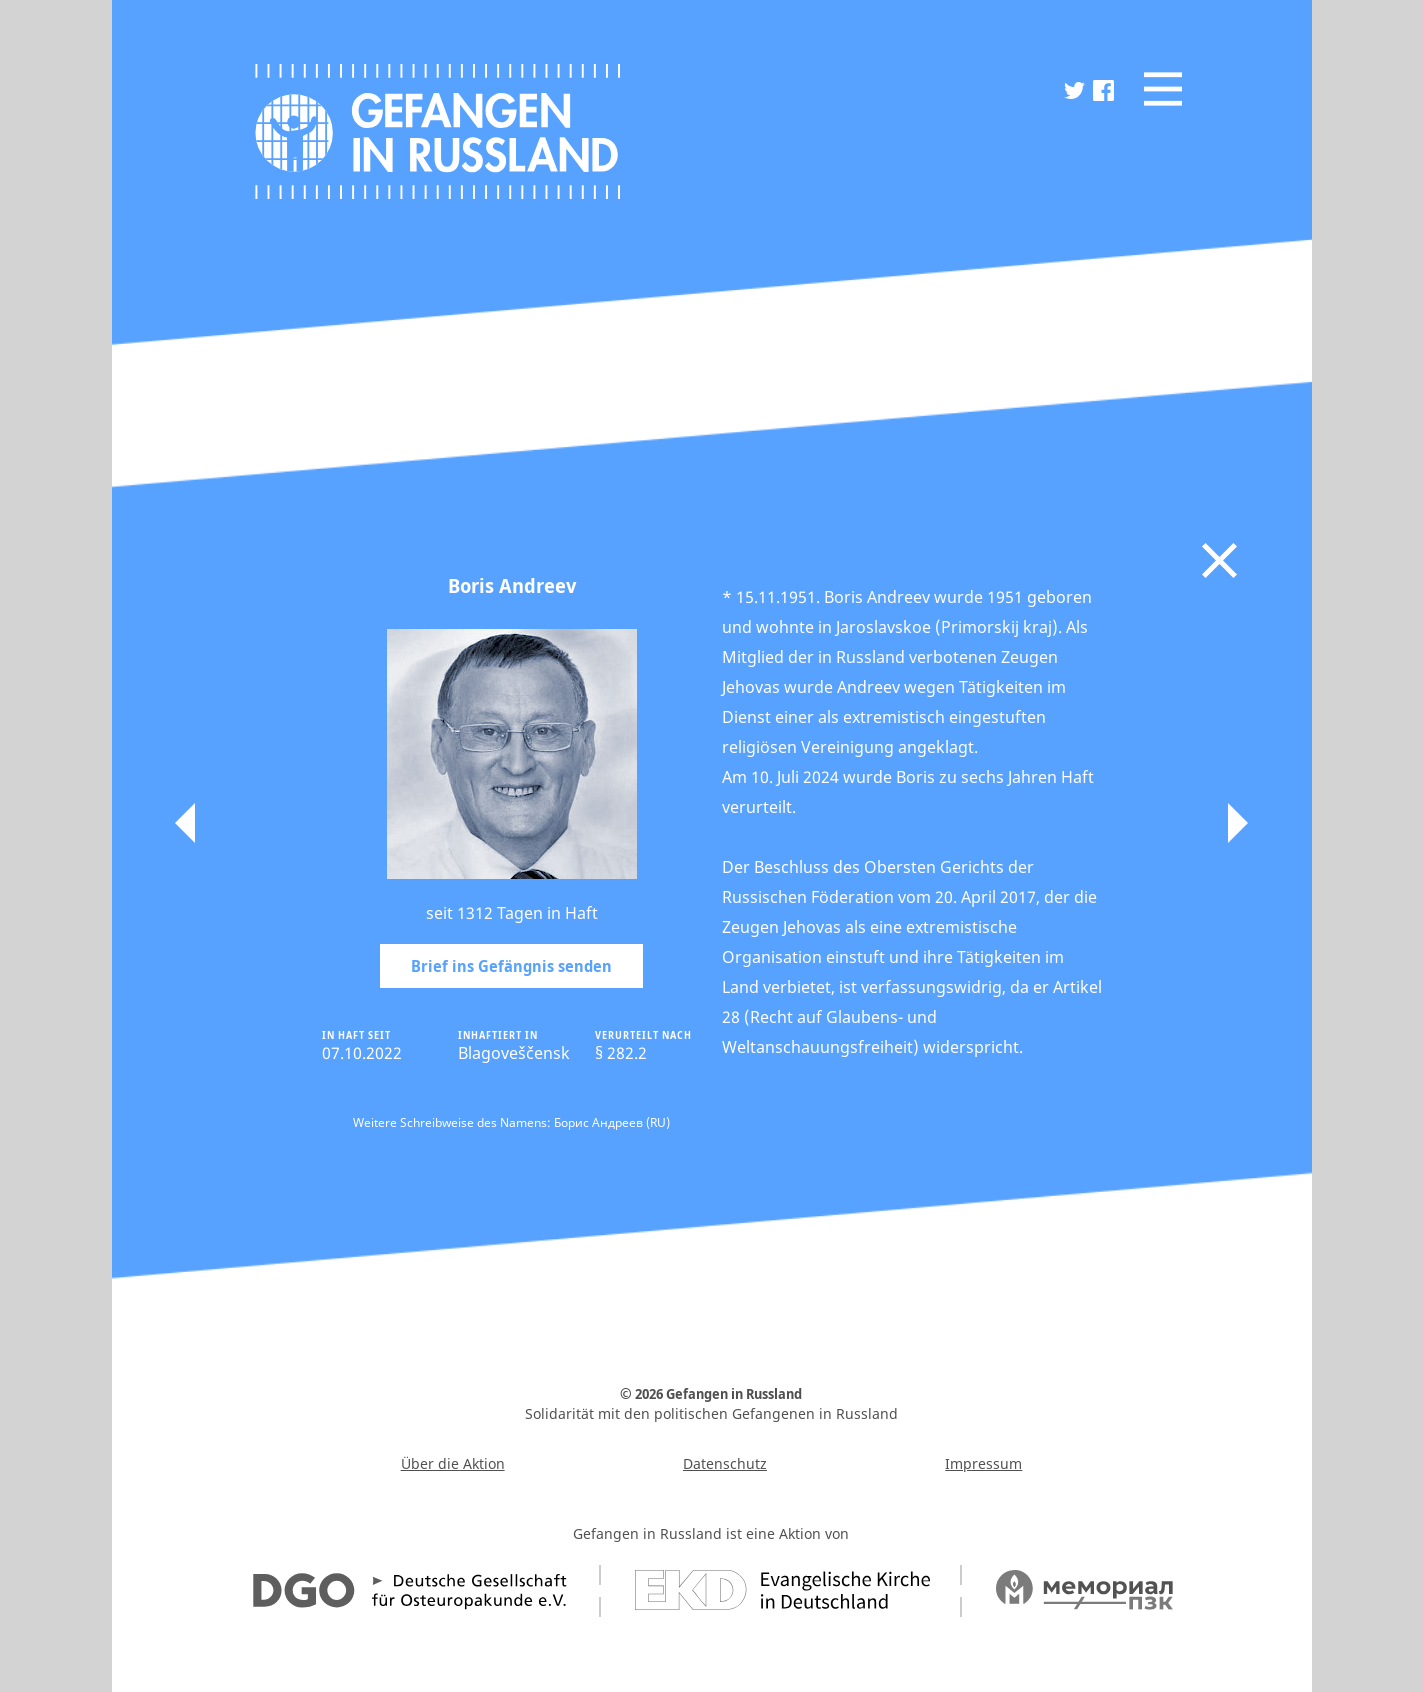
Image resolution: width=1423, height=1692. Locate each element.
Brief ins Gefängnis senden (511, 966)
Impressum (983, 1463)
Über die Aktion (453, 1463)
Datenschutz (725, 1463)
